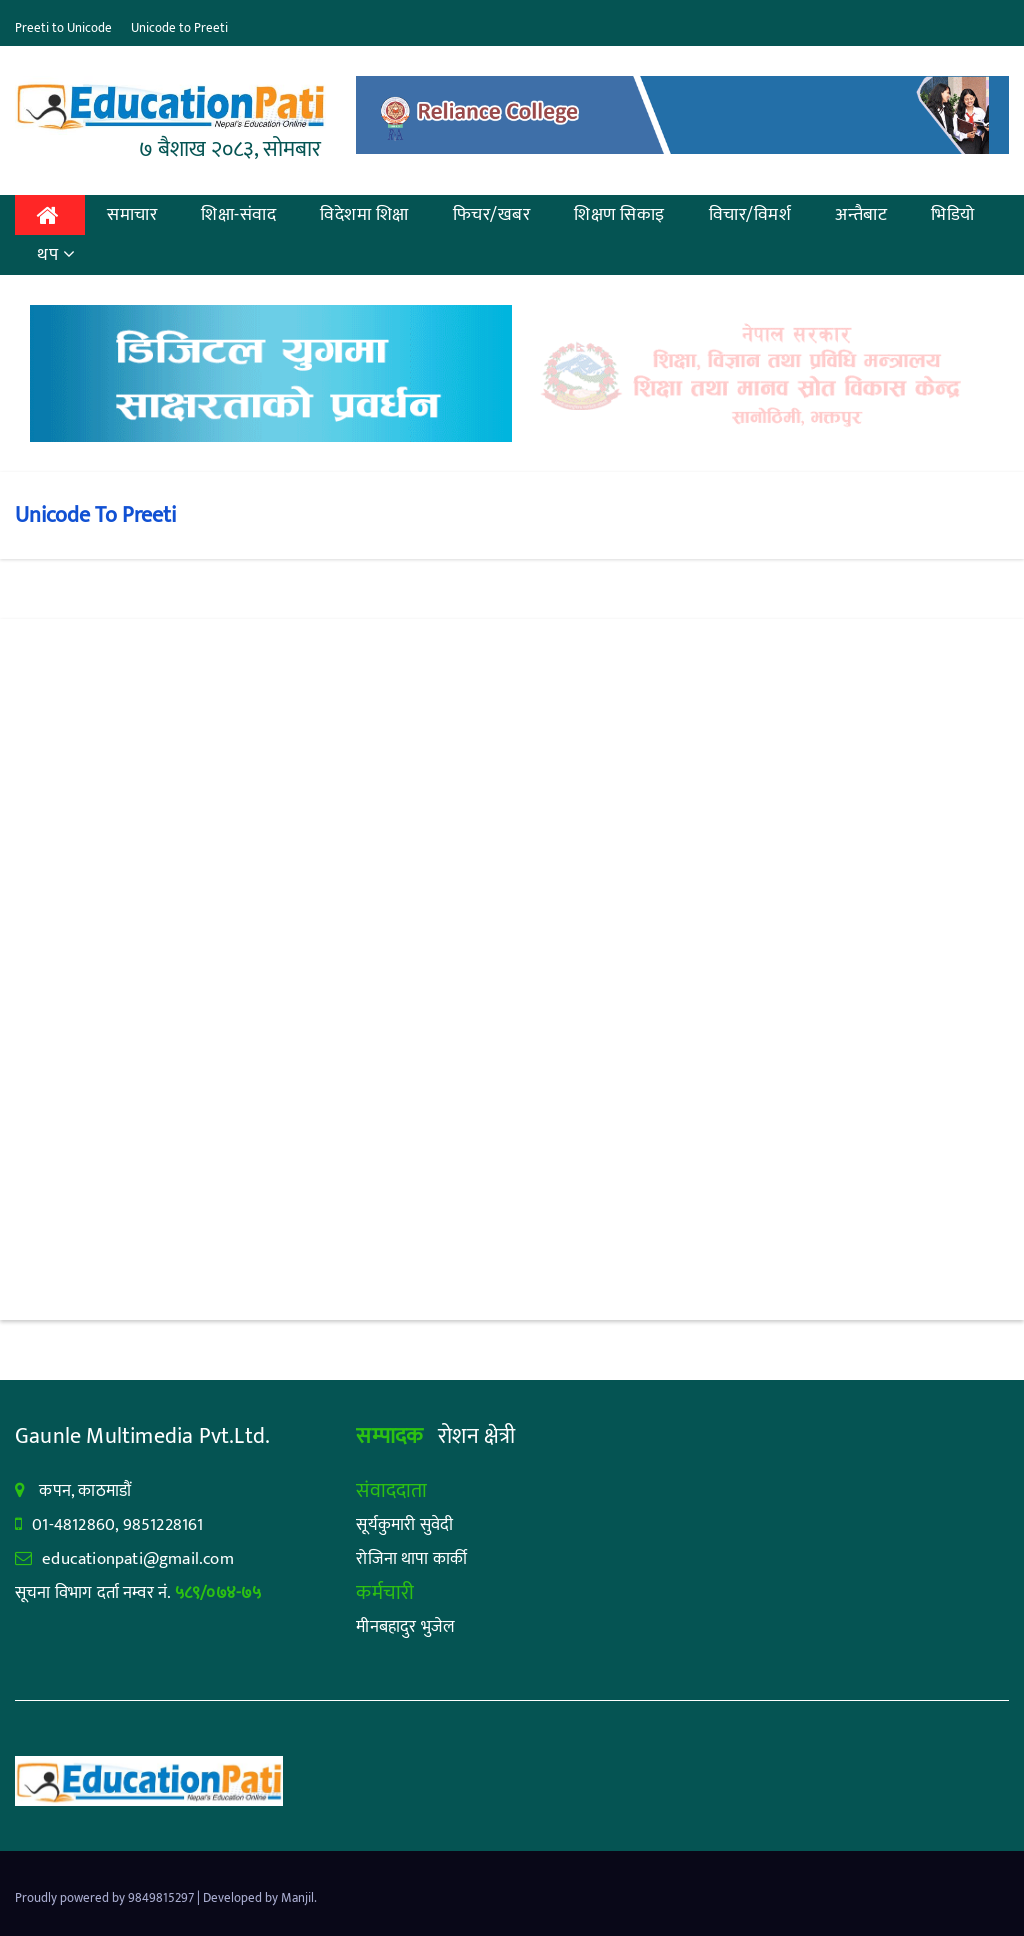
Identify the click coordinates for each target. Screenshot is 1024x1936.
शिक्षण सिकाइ (619, 215)
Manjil (297, 1898)
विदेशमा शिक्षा (364, 215)
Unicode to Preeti (179, 28)
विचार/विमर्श (750, 215)
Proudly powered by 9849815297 (106, 1898)
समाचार (132, 215)
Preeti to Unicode (63, 28)
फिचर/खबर (492, 215)
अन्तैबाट (861, 215)
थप (56, 255)
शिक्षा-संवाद (238, 215)
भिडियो (953, 215)
